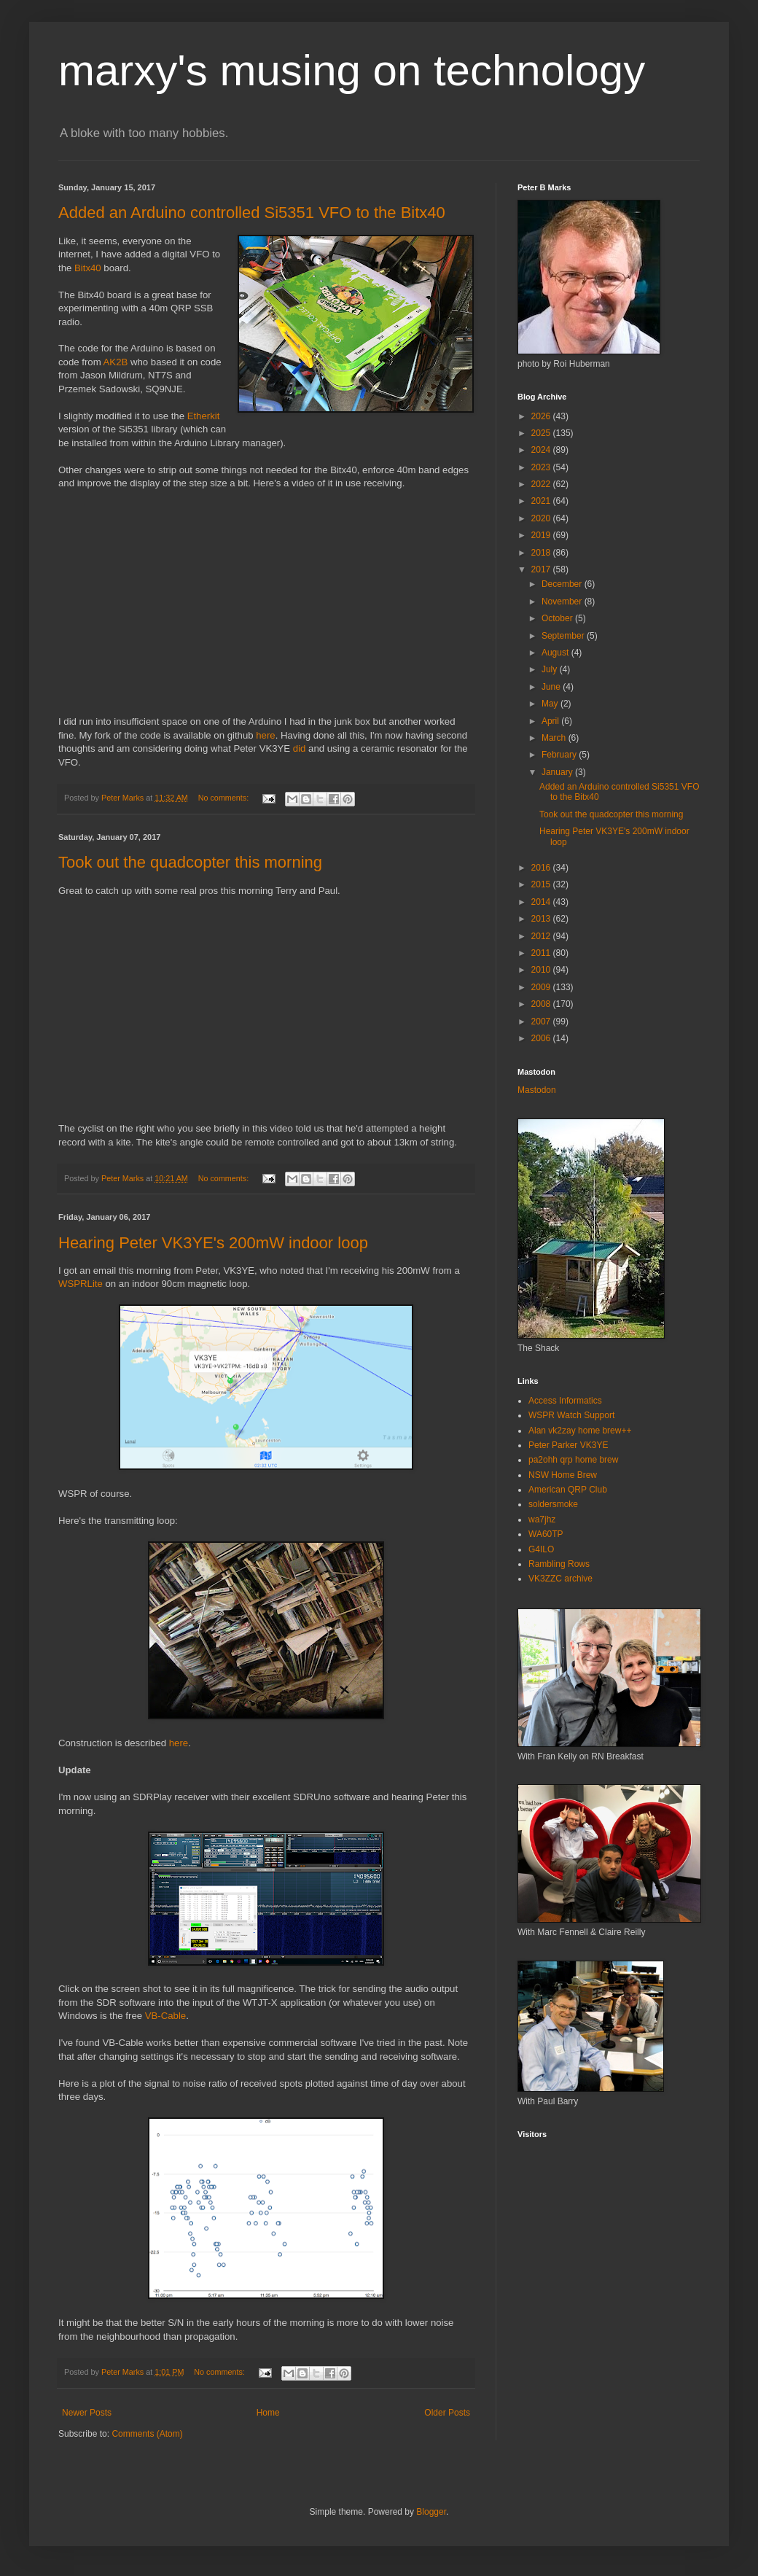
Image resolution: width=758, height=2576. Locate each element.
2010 (542, 970)
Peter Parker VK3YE (568, 1445)
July (551, 669)
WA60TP (545, 1534)
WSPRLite (80, 1283)
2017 (542, 569)
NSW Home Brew (562, 1475)
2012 (542, 936)
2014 (542, 902)
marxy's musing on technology (351, 70)
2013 (542, 919)
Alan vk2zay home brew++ (579, 1430)
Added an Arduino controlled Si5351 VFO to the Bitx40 (251, 212)
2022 (542, 484)
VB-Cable (165, 2015)
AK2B (115, 362)
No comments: (224, 797)
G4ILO (541, 1549)
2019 (542, 535)
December (563, 584)
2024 (542, 450)
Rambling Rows (559, 1564)
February (560, 755)
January (558, 772)
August (556, 652)
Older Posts (447, 2413)
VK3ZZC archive (560, 1578)
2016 (542, 868)
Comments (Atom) (147, 2434)
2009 (542, 987)
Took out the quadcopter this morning (190, 862)
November (563, 601)
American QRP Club (567, 1489)
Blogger (431, 2512)
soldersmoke (553, 1504)
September (564, 636)
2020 (542, 518)
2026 (542, 416)
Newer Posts (87, 2413)
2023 (542, 467)
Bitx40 (87, 267)
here (265, 735)
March (555, 738)
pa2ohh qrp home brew (573, 1460)
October (558, 618)
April (551, 721)
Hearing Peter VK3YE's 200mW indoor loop (213, 1243)
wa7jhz (541, 1519)
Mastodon (536, 1090)
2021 (542, 501)
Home (268, 2413)
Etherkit (203, 415)
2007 (542, 1021)
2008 (542, 1004)
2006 (542, 1038)
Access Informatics (565, 1401)
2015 (542, 884)
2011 (542, 953)
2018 (542, 553)
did (299, 748)
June (552, 687)
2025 (542, 433)
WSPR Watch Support (571, 1415)
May (551, 704)
